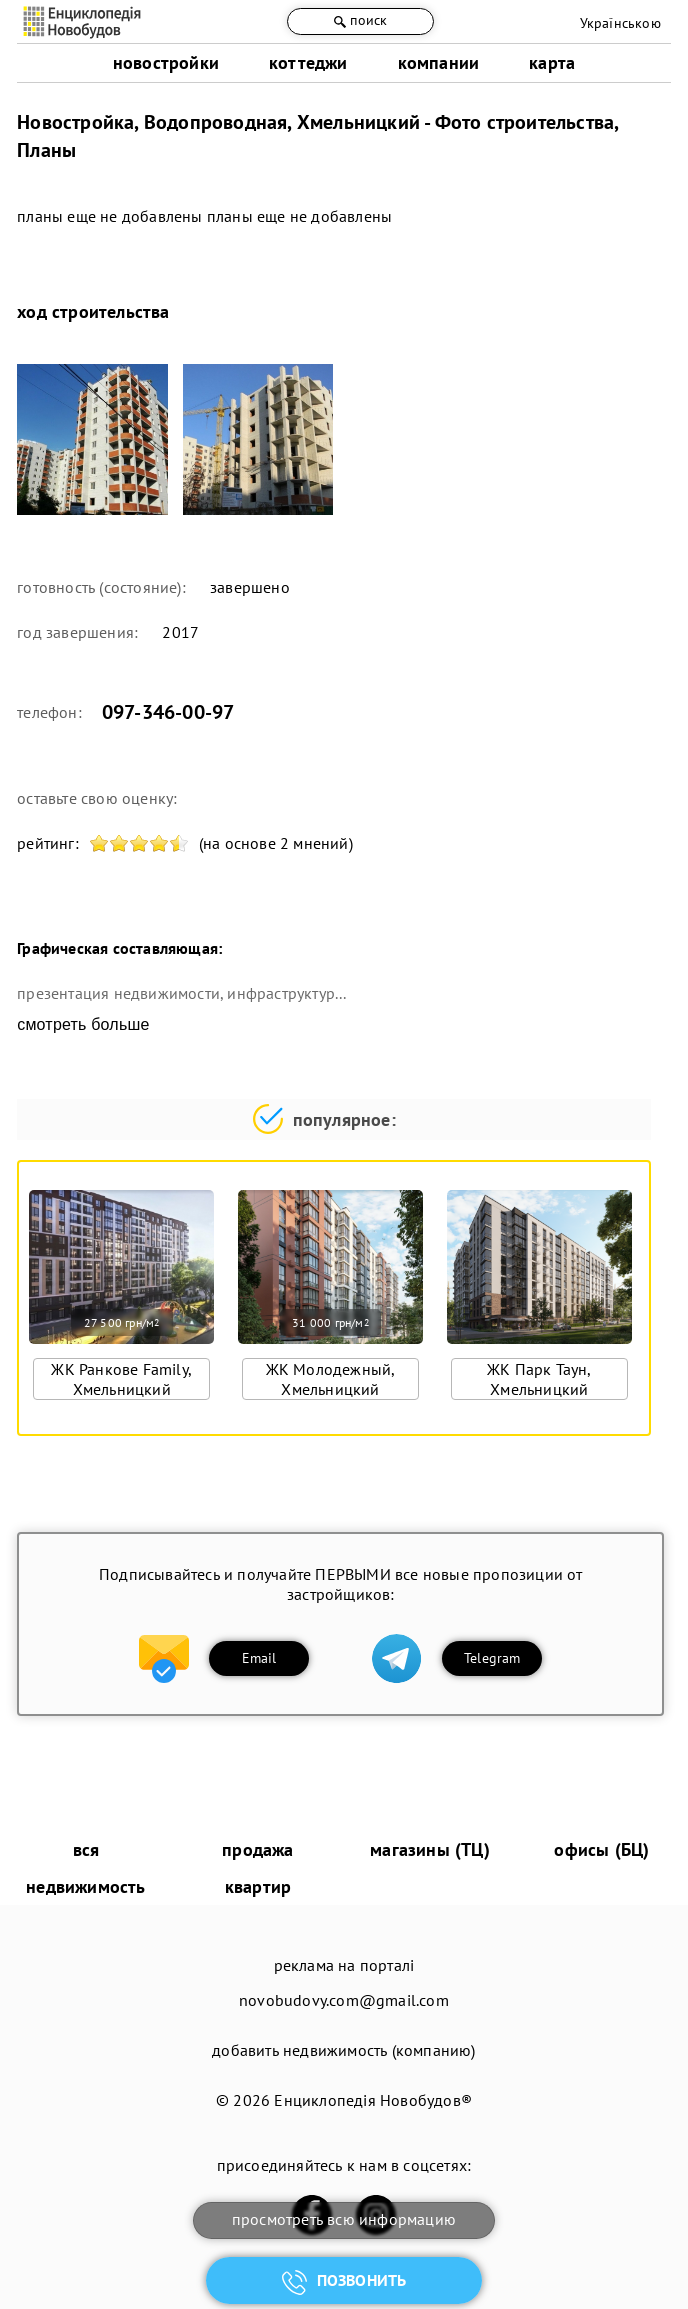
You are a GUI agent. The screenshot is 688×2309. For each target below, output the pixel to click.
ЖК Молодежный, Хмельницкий (331, 1379)
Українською (620, 23)
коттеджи (308, 62)
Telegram (492, 1658)
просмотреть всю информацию (344, 2219)
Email (259, 1658)
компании (439, 62)
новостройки (166, 62)
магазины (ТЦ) (430, 1849)
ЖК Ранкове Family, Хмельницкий (121, 1379)
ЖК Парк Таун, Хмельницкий (539, 1379)
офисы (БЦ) (601, 1849)
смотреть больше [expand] (83, 1024)
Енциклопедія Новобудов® (373, 2100)
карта (552, 62)
